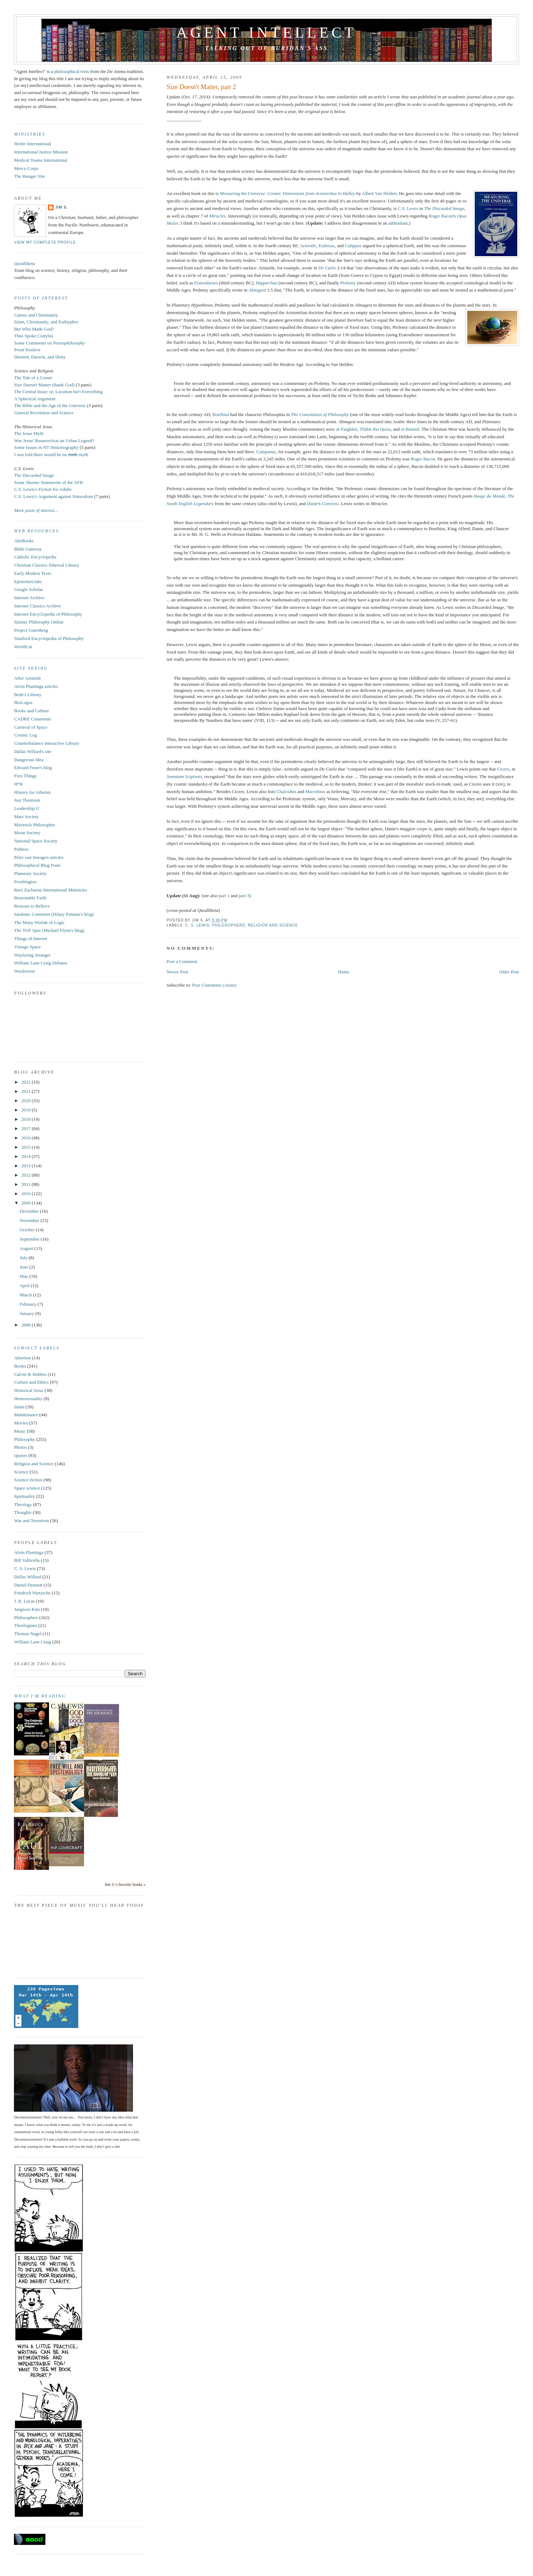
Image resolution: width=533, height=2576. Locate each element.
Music (20, 1431)
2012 (26, 1175)
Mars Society (26, 816)
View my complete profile (45, 242)
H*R (18, 784)
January (27, 1313)
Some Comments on (49, 343)
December (30, 1211)
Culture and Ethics (31, 1382)
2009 (26, 1203)
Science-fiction (28, 1479)
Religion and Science (273, 925)
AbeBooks (24, 540)
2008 (26, 1325)
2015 (26, 1147)
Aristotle (308, 245)
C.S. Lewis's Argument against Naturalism (53, 496)
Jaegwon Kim (27, 1609)
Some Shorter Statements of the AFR (48, 482)
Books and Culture (31, 710)
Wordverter (24, 971)
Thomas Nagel (27, 1633)
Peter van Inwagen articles (38, 857)
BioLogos (23, 702)
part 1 (224, 895)
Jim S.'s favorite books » (124, 1884)
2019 (26, 1110)
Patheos (21, 849)
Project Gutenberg (31, 630)
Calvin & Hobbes (30, 1374)
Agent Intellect (266, 32)
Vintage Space (27, 946)
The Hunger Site (29, 176)
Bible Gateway (28, 549)
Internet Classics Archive (37, 605)
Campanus (266, 451)
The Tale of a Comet (33, 377)
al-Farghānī (346, 429)
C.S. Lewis (408, 208)
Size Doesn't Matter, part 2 (201, 87)
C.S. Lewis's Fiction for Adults (42, 489)
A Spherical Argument (34, 398)
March (26, 1294)
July (24, 1257)
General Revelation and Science (43, 412)
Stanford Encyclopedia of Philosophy (49, 638)
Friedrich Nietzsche (32, 1592)
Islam (19, 1406)
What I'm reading (39, 1695)
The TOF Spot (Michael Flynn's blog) (49, 930)
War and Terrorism (31, 1520)
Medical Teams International (40, 160)
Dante (312, 503)
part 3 (244, 895)
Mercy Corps (26, 168)
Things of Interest (30, 938)
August (27, 1248)
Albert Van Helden (379, 193)
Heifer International (32, 143)
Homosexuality (28, 1398)
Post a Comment (182, 961)
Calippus (353, 245)
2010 (26, 1193)
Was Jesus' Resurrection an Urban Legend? (54, 440)
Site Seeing (31, 668)
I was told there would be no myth (51, 454)
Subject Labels (36, 1347)
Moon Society (27, 832)
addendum (398, 223)
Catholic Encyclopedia (35, 556)
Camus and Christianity (36, 315)
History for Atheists (32, 792)
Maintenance (26, 1414)
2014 (26, 1156)
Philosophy (24, 1439)
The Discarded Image (34, 475)
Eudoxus (327, 245)
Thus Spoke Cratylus (33, 335)
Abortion (22, 1357)
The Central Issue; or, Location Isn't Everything (58, 391)
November (30, 1220)
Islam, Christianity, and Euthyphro (46, 321)
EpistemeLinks (28, 581)
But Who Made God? (34, 329)
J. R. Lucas (24, 1601)
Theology (23, 1504)
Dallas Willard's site (32, 751)
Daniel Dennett (28, 1585)
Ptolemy (348, 282)
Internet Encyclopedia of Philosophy (48, 614)
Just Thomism (27, 800)
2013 (26, 1165)
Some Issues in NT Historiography (46, 447)
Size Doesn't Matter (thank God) (44, 384)
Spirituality (24, 1496)
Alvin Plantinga (28, 1552)
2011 (26, 1184)
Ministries (29, 134)
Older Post (509, 971)
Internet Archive (29, 597)
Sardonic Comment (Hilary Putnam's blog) (54, 914)
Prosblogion (25, 881)
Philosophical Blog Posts (37, 865)
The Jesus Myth (28, 433)
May (24, 1276)
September (30, 1239)
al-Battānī (410, 429)
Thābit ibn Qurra (375, 429)
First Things (25, 775)
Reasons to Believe (32, 906)
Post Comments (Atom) (214, 985)
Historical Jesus (28, 1390)
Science (21, 1472)
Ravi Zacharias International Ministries (50, 890)
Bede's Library (27, 694)
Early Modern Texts (32, 573)
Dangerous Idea (28, 759)
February (29, 1304)
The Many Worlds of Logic (39, 922)
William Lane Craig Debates (40, 963)
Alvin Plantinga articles (36, 686)
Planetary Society (30, 873)
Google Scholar (28, 589)
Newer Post (177, 971)
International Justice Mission (41, 152)
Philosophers (228, 925)
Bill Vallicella (27, 1560)
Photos (20, 1447)
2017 (26, 1128)
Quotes (20, 1455)
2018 (26, 1119)
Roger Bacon (441, 216)
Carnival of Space (30, 727)
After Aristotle (27, 678)
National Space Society (35, 841)
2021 (26, 1091)
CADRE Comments (32, 719)
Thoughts (22, 1512)
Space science (27, 1488)
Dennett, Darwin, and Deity (39, 357)
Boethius (221, 414)
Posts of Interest (41, 297)
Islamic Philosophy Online (39, 622)
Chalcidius (286, 791)
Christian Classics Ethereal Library (46, 565)
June (24, 1267)
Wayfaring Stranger (32, 955)
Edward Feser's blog (33, 767)
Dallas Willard (27, 1576)
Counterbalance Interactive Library (46, 743)
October (28, 1229)
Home (343, 971)
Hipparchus (266, 282)
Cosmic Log (25, 735)
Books (20, 1366)
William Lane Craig (32, 1641)
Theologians (25, 1625)
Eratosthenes (206, 282)
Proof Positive (27, 349)
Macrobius (315, 791)
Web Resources (36, 530)
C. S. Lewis (197, 925)
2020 (26, 1100)
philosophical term (71, 71)
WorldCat (23, 646)
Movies (21, 1423)
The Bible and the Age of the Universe (49, 405)
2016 (26, 1137)
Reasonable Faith (30, 897)
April (25, 1285)
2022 (26, 1082)
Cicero (503, 769)
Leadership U (26, 808)
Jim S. (61, 207)
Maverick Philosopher (34, 824)
